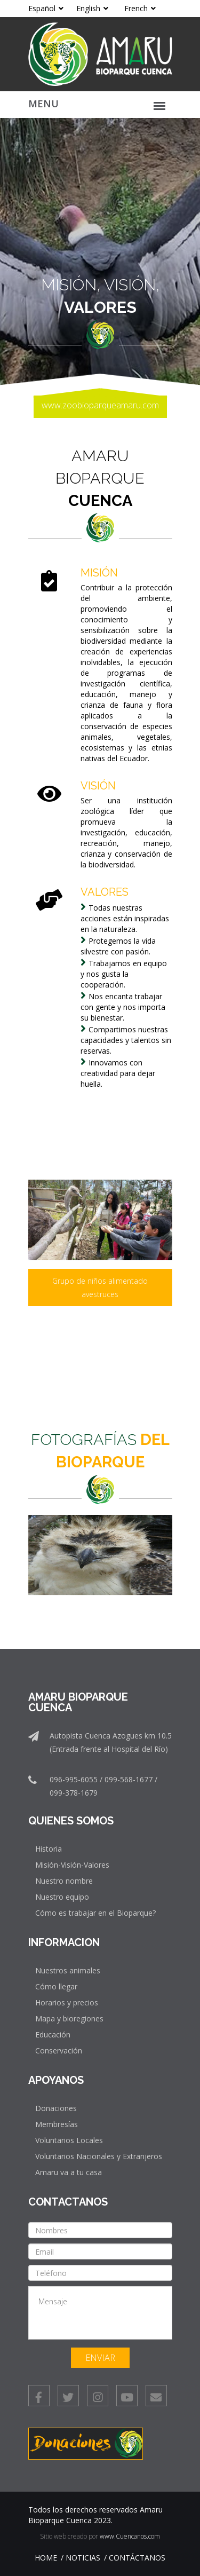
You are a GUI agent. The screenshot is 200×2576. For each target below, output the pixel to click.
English (92, 8)
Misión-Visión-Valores (72, 1865)
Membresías (56, 2124)
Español (45, 8)
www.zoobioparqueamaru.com (100, 405)
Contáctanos (137, 2558)
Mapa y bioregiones (69, 2018)
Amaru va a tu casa (68, 2172)
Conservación (58, 2050)
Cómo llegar (56, 1986)
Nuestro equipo (62, 1897)
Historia (48, 1849)
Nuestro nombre (64, 1881)
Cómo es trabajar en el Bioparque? (95, 1913)
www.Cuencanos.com (130, 2536)
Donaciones (56, 2108)
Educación (52, 2034)
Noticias (83, 2558)
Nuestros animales (67, 1970)
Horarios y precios (66, 2002)
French (140, 8)
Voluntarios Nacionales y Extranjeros (98, 2156)
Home (46, 2558)
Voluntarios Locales (69, 2140)
